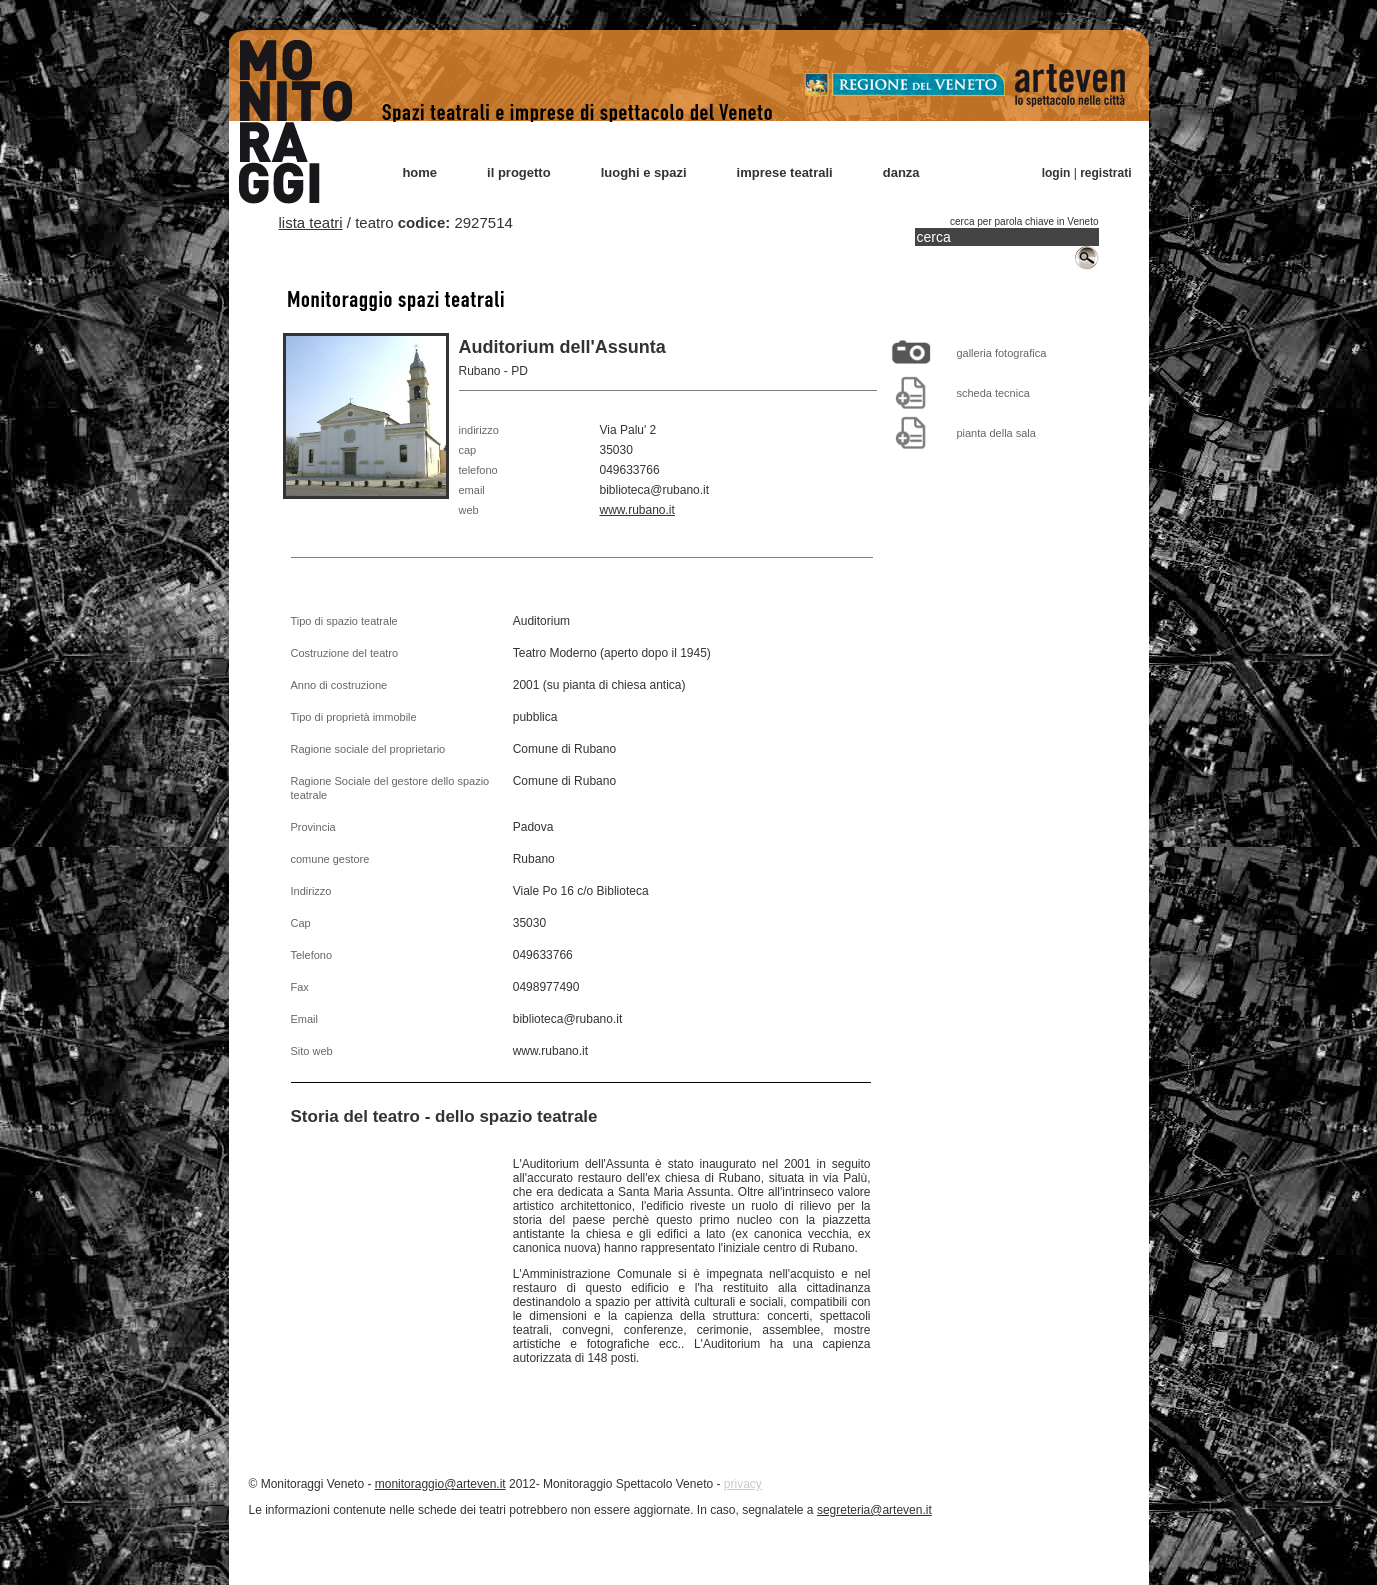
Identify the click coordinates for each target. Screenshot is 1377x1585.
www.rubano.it (637, 510)
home (419, 172)
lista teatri (311, 222)
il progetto (519, 172)
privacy (743, 1484)
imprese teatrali (785, 172)
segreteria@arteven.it (874, 1510)
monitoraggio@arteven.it (440, 1484)
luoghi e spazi (644, 172)
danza (901, 172)
